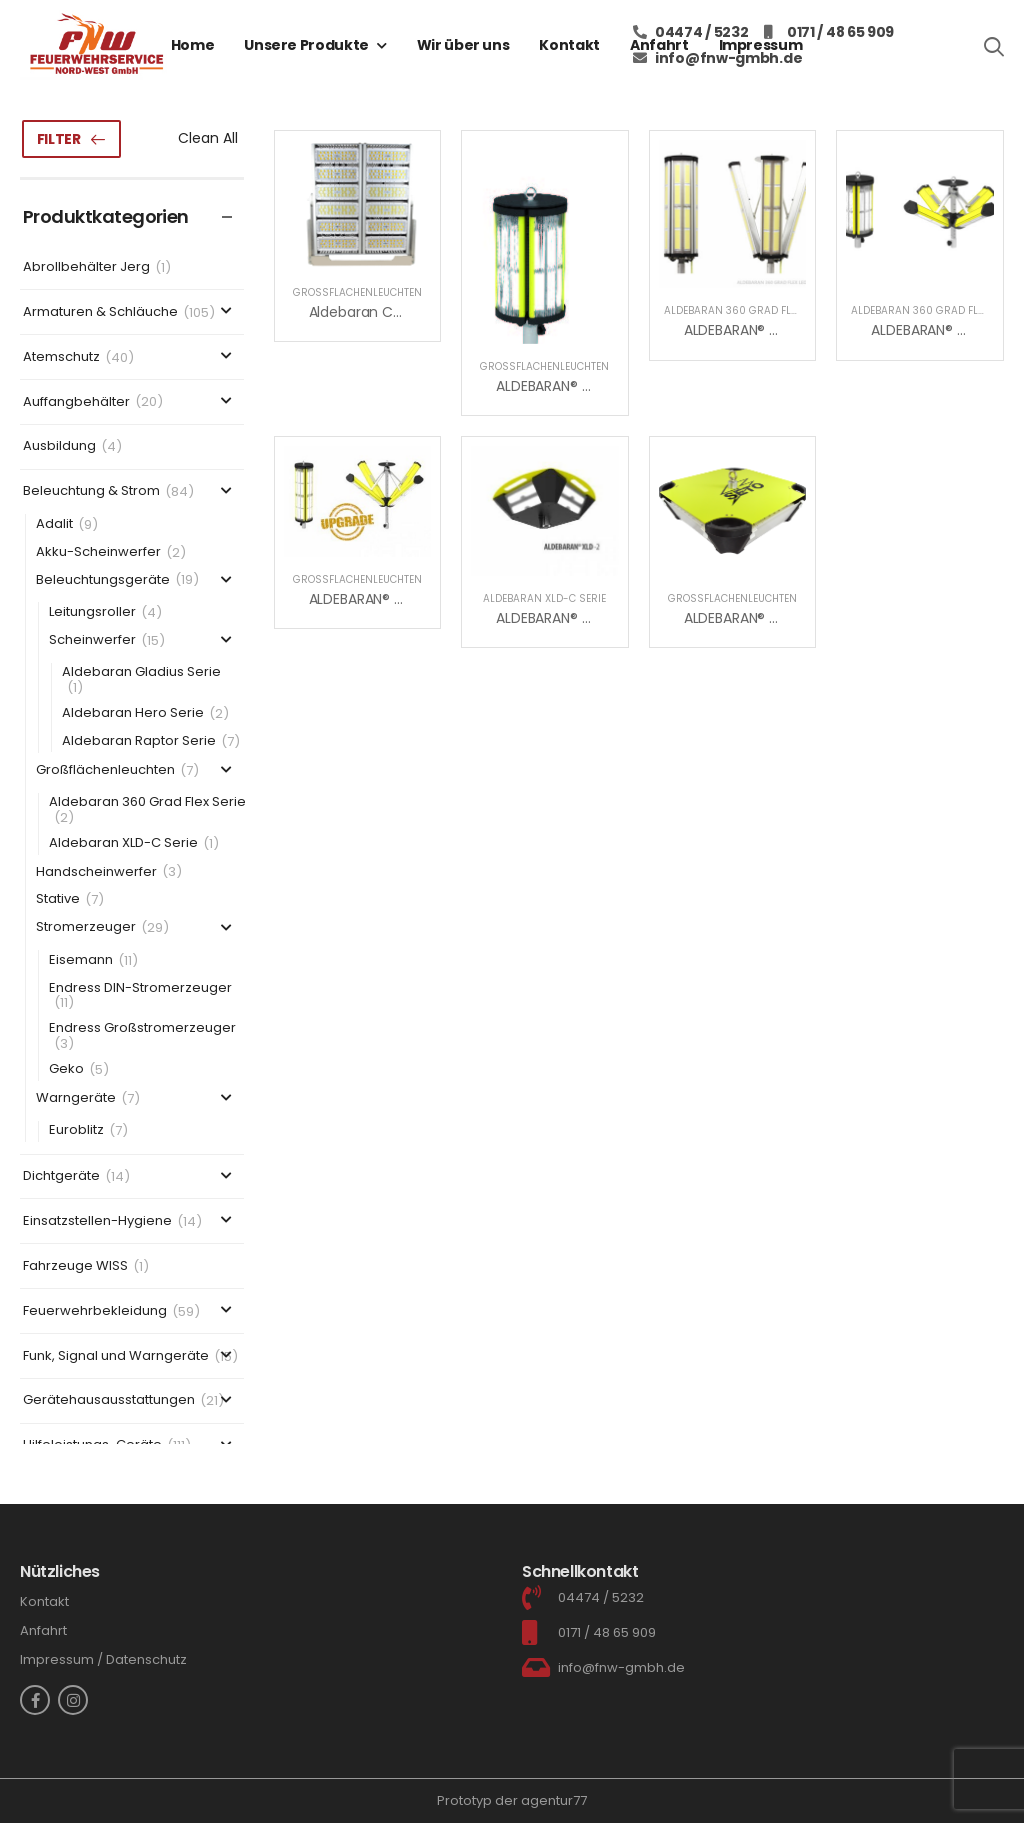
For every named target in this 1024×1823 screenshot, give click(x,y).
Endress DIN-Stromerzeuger (140, 988)
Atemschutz (61, 357)
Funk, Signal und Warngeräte (116, 1356)
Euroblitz (76, 1130)
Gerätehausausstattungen (109, 1400)
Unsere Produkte (306, 45)
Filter (59, 139)
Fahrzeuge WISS (75, 1266)
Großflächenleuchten (105, 770)
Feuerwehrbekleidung (95, 1311)
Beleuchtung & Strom (91, 491)
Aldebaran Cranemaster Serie (410, 312)
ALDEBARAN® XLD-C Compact (784, 618)
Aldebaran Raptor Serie (139, 741)
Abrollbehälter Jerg (86, 267)
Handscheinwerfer (96, 872)
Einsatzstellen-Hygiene (97, 1221)
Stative (58, 899)
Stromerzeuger (86, 927)
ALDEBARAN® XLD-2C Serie (583, 618)
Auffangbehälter (76, 402)
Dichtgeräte (61, 1176)
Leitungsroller (92, 612)
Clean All (208, 138)
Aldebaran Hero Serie (133, 713)
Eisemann (81, 960)
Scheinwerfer (92, 640)
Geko (66, 1069)
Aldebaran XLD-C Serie (123, 843)
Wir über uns (463, 45)
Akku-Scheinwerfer (98, 552)
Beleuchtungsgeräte (103, 580)
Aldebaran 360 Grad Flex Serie (147, 802)
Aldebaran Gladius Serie (141, 672)
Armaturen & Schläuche (100, 312)
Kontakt (569, 45)
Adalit (54, 524)
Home (193, 45)
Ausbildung (59, 446)
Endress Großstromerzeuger (142, 1028)
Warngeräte (76, 1098)
